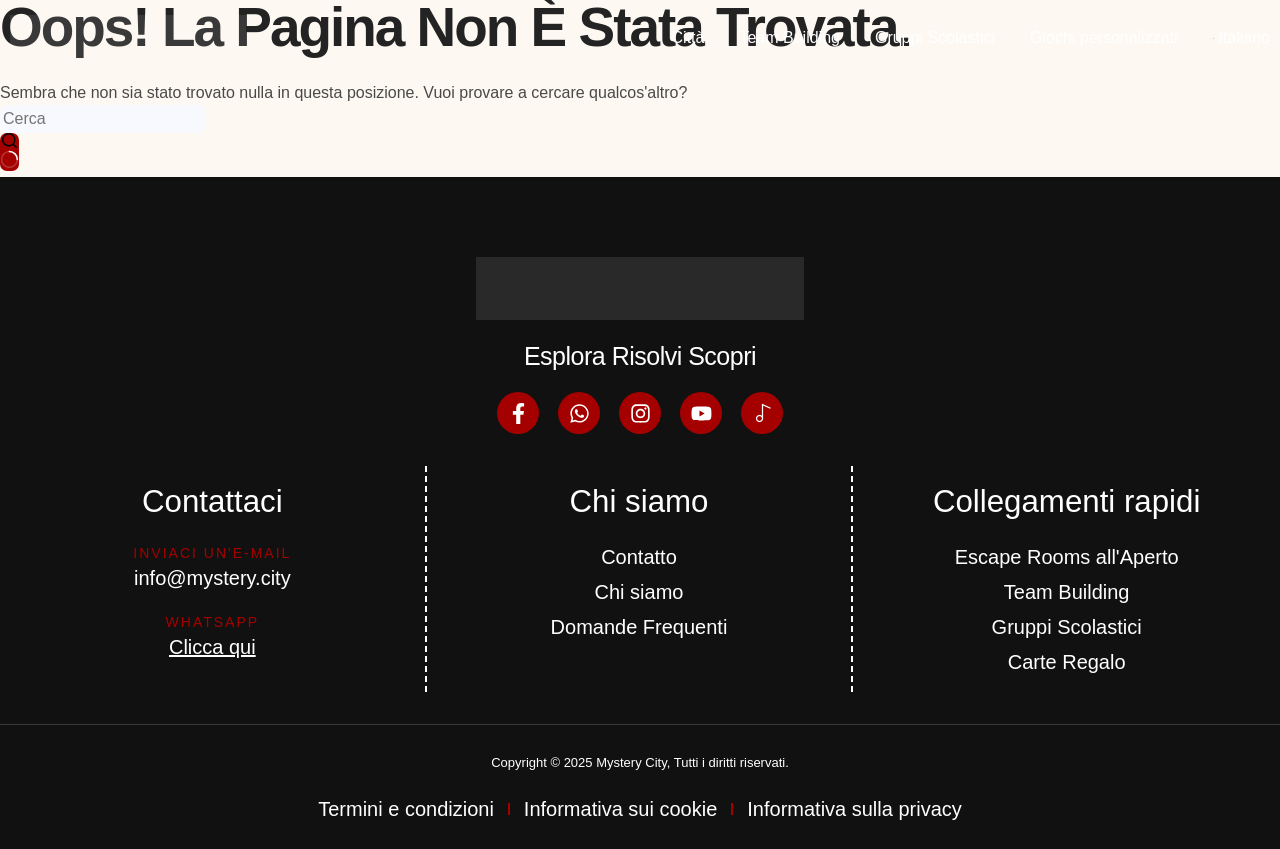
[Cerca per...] (103, 119)
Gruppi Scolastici (935, 37)
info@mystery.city (212, 578)
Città (688, 37)
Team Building (789, 37)
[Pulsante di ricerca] (9, 152)
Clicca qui (212, 647)
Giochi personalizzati (1104, 37)
